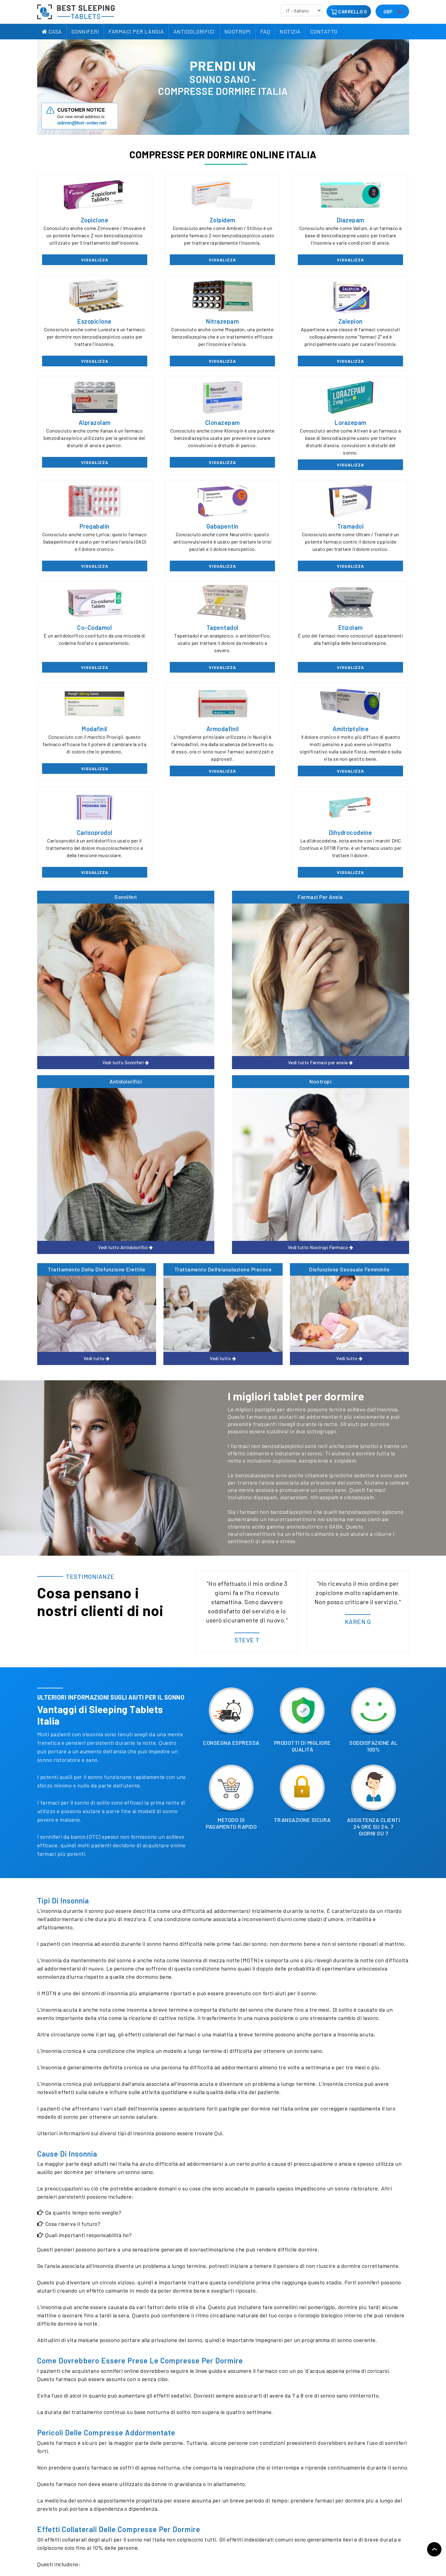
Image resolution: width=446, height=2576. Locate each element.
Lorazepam (81, 427)
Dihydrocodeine (365, 634)
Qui (218, 1674)
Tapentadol (175, 531)
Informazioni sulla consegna (123, 2503)
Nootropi (237, 31)
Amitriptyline (176, 634)
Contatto (323, 31)
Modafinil (365, 531)
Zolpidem (175, 220)
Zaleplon (175, 323)
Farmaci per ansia (175, 701)
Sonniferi (85, 31)
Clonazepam (365, 323)
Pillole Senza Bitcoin (116, 2548)
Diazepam (270, 220)
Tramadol (365, 427)
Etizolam (270, 531)
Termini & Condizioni (116, 2537)
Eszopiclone (365, 220)
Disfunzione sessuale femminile (349, 811)
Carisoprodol (270, 634)
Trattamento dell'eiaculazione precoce (223, 811)
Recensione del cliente (59, 2526)
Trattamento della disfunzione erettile (96, 811)
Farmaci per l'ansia (136, 31)
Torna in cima (434, 2549)
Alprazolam (271, 323)
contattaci (155, 2436)
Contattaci (107, 2526)
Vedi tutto (81, 789)
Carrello (350, 11)
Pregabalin (175, 427)
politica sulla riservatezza (63, 2537)
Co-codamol (80, 531)
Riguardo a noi (51, 2503)
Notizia (290, 31)
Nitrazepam (80, 323)
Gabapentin (270, 427)
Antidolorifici (194, 31)
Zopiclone (81, 220)
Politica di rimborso (115, 2514)
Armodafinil (81, 634)
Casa (52, 31)
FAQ (265, 31)
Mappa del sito (51, 2548)
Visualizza (80, 262)
